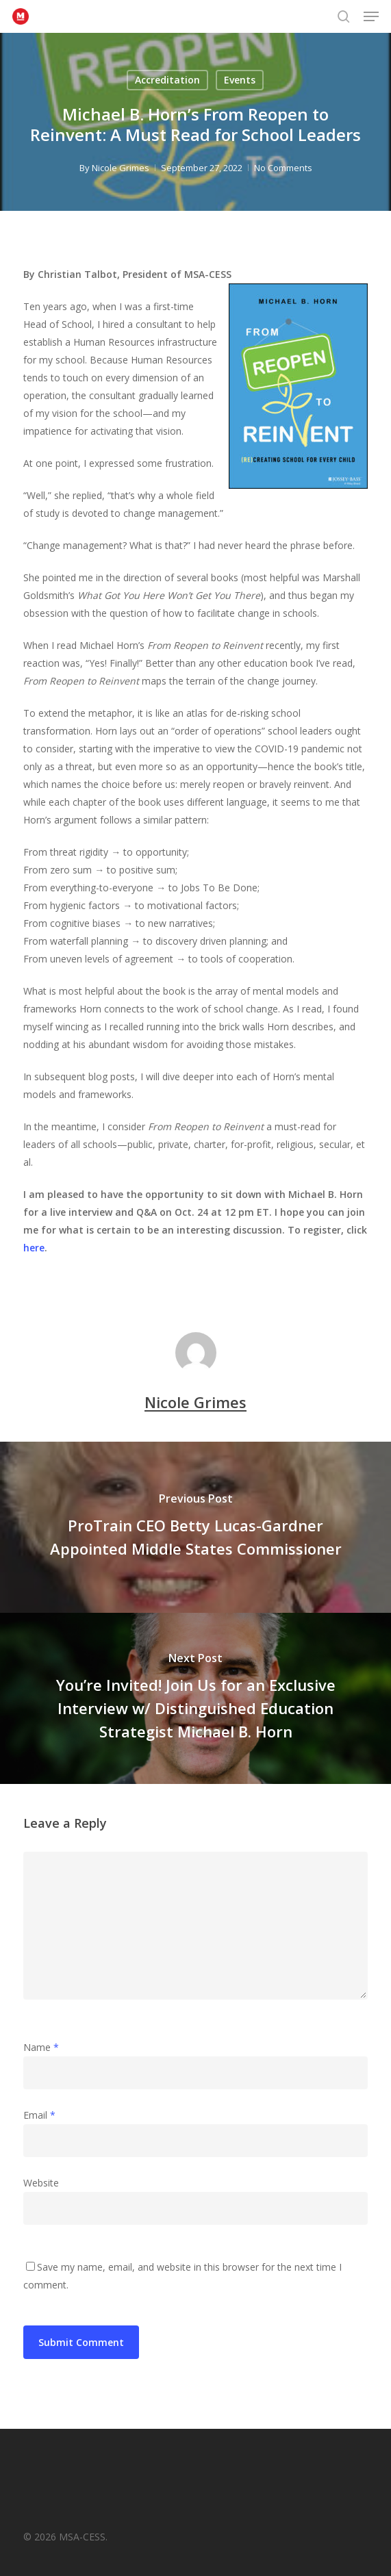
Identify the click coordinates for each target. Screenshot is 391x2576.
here (34, 1247)
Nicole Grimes (120, 168)
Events (239, 79)
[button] (371, 16)
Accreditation (167, 79)
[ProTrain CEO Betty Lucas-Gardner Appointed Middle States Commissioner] (195, 1527)
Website (41, 2182)
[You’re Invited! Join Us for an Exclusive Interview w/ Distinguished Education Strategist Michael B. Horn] (195, 1698)
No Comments (283, 168)
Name (41, 2047)
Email (39, 2114)
